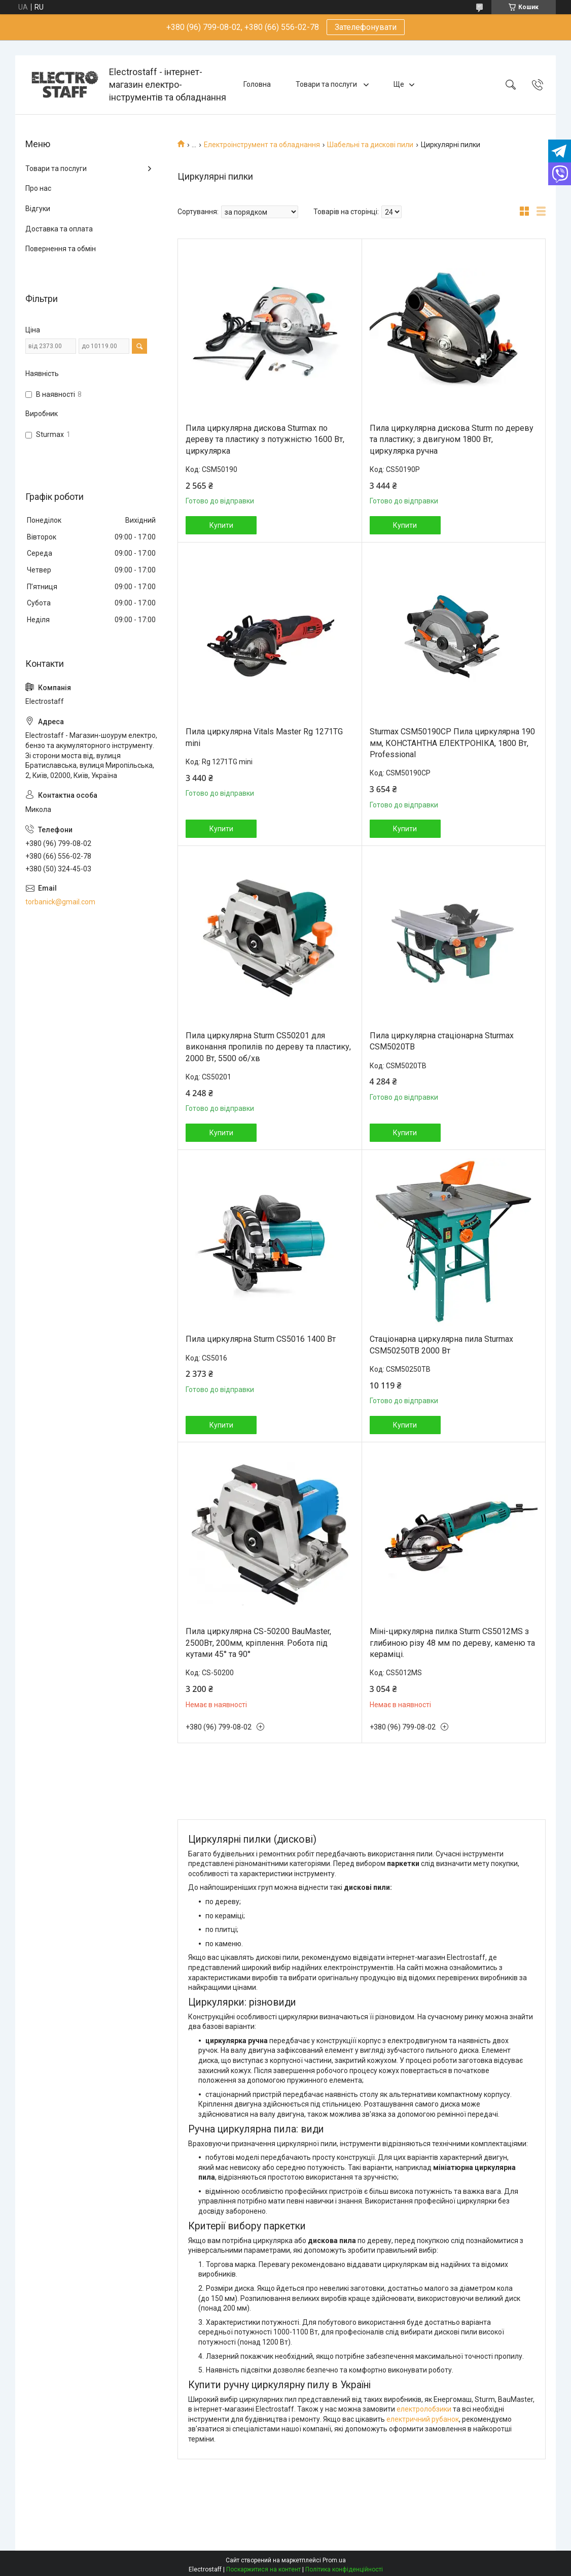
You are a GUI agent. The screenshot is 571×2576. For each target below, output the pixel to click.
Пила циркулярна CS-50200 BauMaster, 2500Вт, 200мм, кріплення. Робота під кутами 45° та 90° (258, 1642)
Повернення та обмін (60, 249)
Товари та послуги (327, 84)
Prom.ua (334, 2560)
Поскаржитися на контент (263, 2569)
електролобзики (424, 2409)
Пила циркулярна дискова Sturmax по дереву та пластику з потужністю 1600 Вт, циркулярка (265, 439)
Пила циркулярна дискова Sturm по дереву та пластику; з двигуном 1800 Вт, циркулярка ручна (451, 439)
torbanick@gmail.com (60, 902)
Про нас (38, 188)
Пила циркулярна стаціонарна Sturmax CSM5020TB (442, 1041)
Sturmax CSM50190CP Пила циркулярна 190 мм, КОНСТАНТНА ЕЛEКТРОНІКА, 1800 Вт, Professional (452, 743)
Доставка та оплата (59, 229)
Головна (257, 84)
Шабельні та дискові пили (370, 145)
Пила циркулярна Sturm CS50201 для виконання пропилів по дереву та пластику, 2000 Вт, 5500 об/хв (268, 1047)
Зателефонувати (366, 27)
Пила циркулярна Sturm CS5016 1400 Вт (261, 1339)
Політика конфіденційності (344, 2569)
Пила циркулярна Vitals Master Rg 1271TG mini (264, 737)
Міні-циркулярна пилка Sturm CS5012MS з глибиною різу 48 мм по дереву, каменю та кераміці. (452, 1642)
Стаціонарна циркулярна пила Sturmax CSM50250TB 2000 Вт (441, 1344)
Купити (221, 525)
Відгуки (37, 209)
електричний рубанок (422, 2419)
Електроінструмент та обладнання (262, 145)
